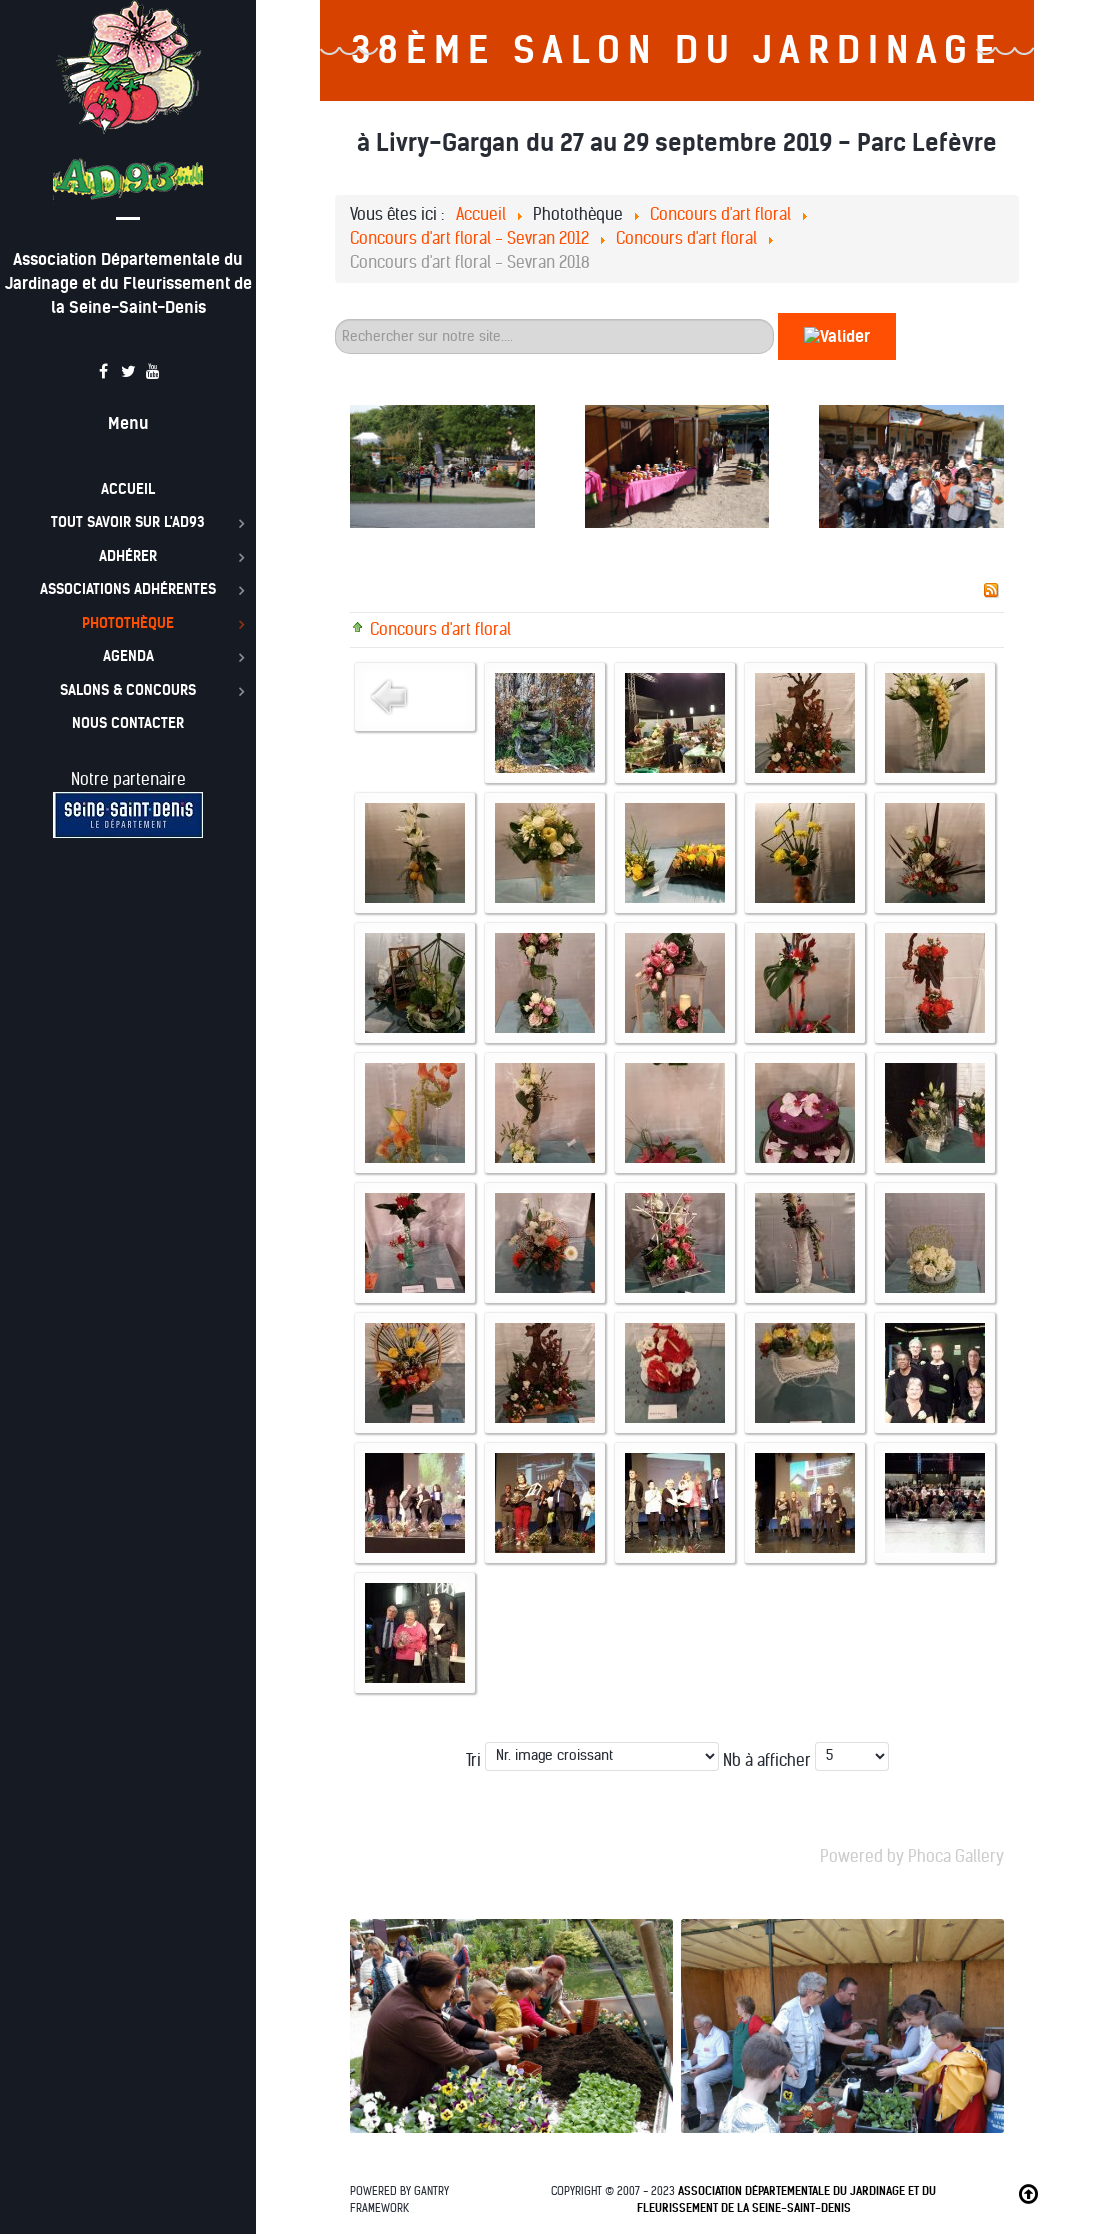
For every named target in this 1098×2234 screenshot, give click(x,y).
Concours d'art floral (440, 629)
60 (335, 313)
